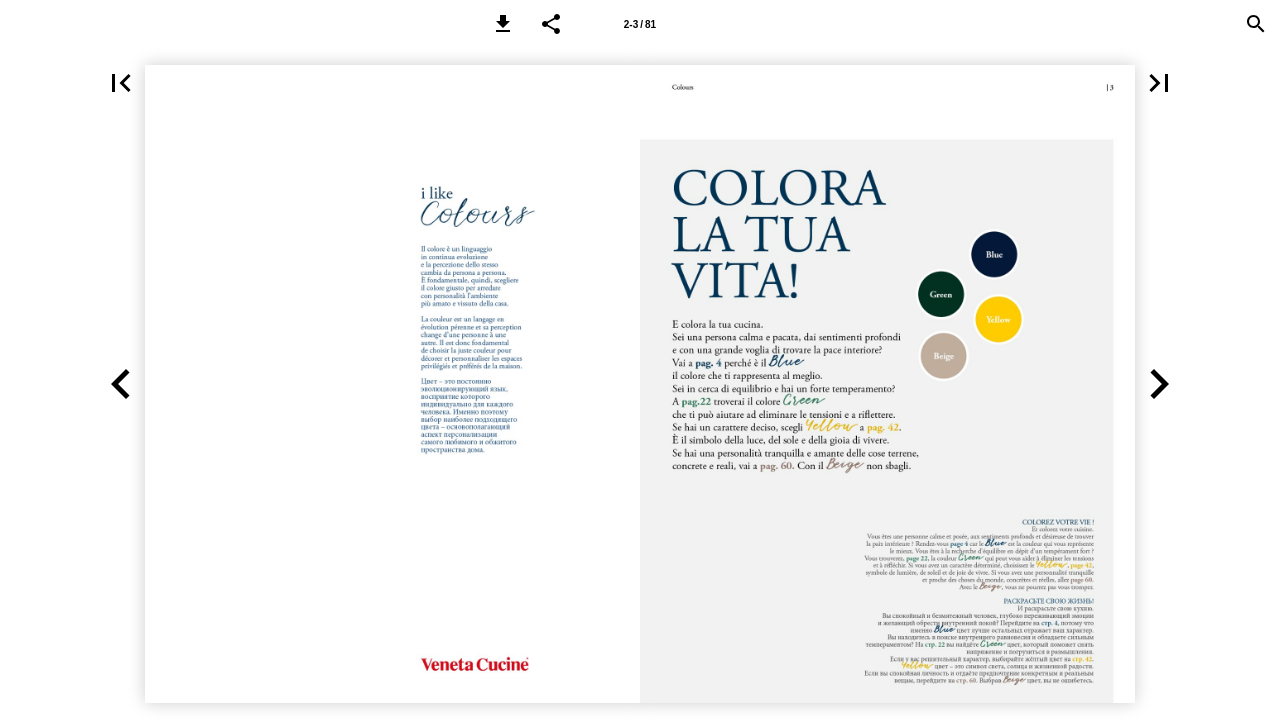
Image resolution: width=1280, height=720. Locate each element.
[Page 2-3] (640, 24)
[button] (503, 24)
